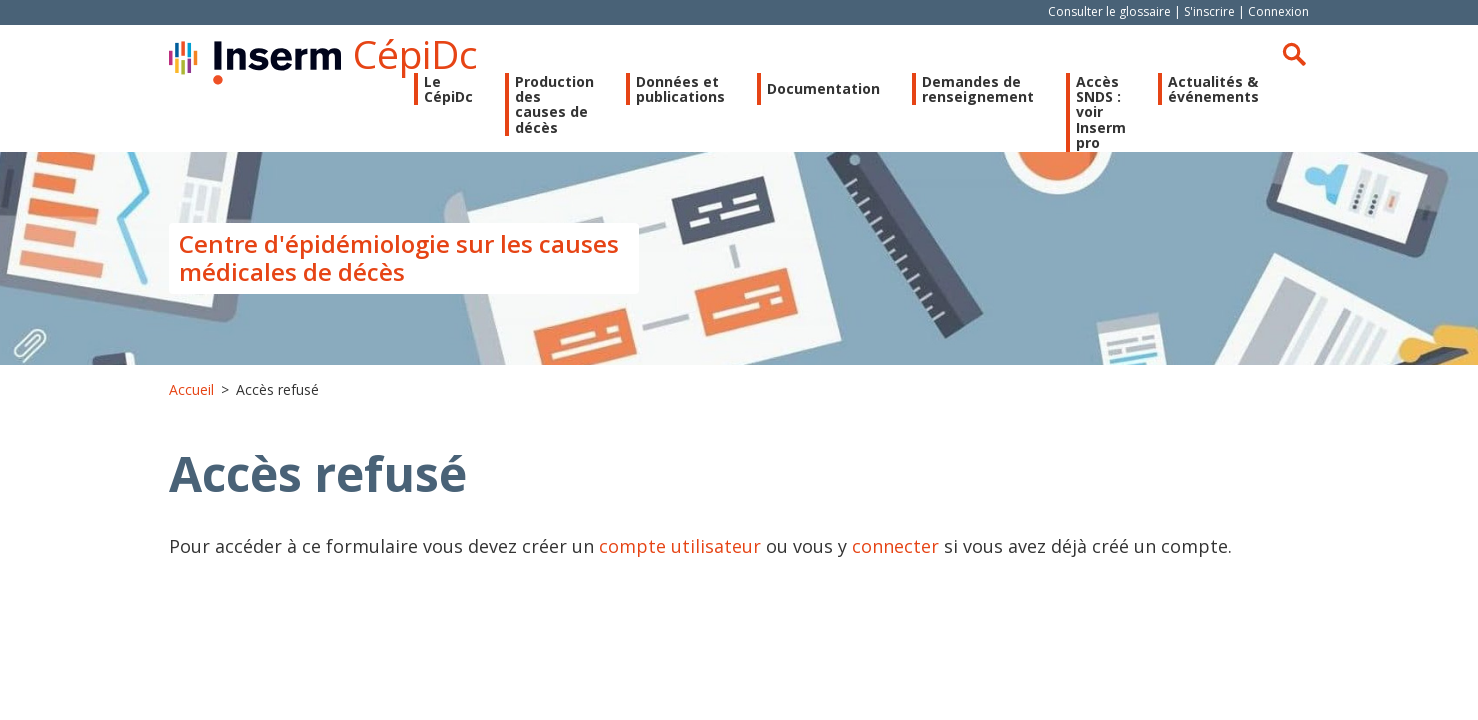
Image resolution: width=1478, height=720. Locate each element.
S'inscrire (1209, 11)
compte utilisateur (680, 546)
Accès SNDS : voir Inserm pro (1101, 112)
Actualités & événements (1213, 89)
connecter (895, 546)
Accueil (191, 389)
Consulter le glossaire (1109, 11)
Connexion (1278, 11)
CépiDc (415, 53)
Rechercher (1294, 54)
